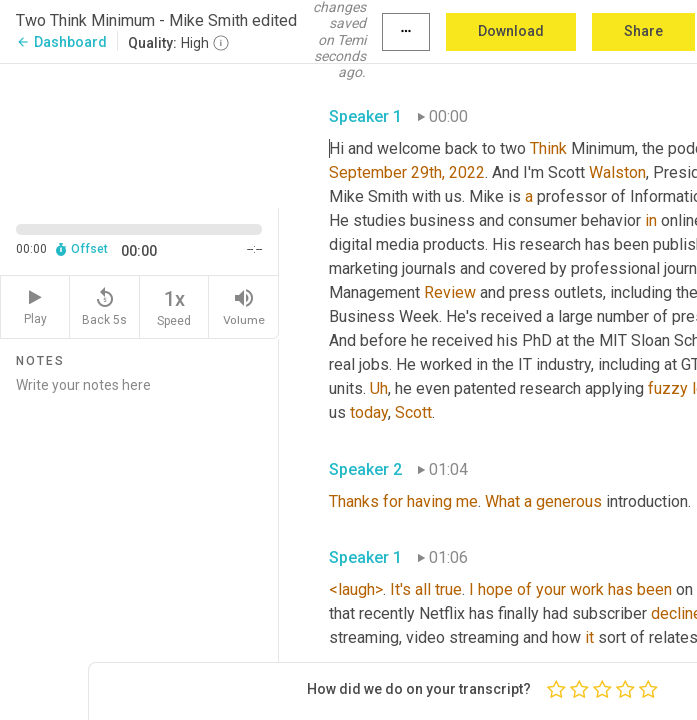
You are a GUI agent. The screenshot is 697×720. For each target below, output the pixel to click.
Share (643, 31)
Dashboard (61, 42)
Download (511, 31)
